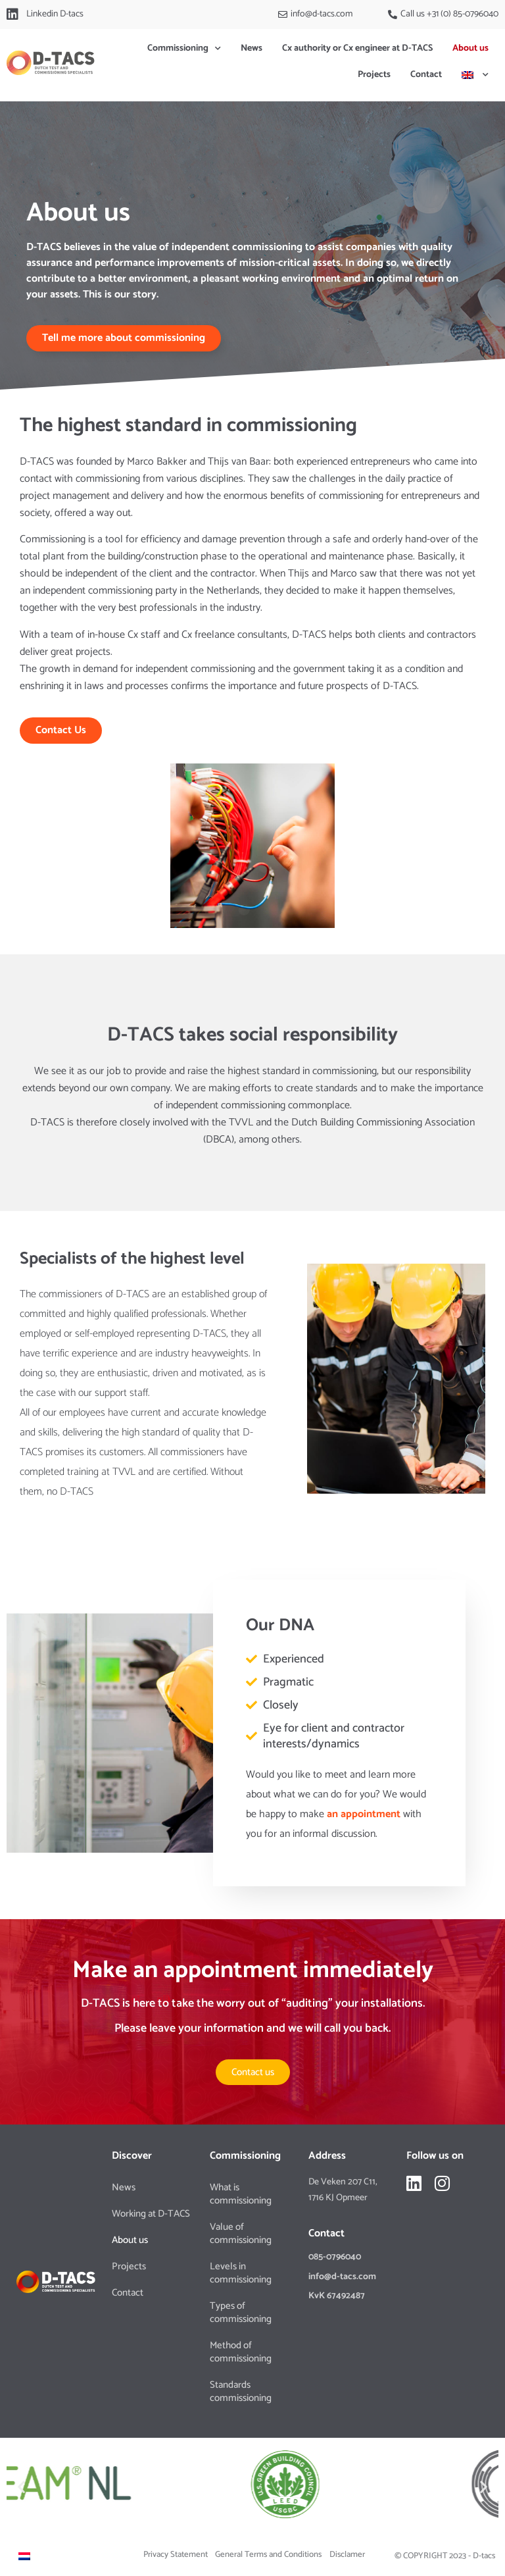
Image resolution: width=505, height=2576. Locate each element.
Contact (426, 74)
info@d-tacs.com (342, 2276)
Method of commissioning (241, 2352)
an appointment (363, 1814)
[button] (21, 2487)
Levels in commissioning (241, 2273)
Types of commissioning (241, 2312)
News (251, 48)
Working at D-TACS (151, 2213)
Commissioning (184, 49)
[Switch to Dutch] (24, 2556)
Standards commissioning (241, 2391)
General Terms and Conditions (268, 2555)
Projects (374, 74)
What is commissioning (241, 2194)
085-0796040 (334, 2257)
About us (470, 48)
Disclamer (347, 2555)
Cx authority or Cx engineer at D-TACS (357, 48)
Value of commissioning (241, 2233)
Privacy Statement (175, 2555)
